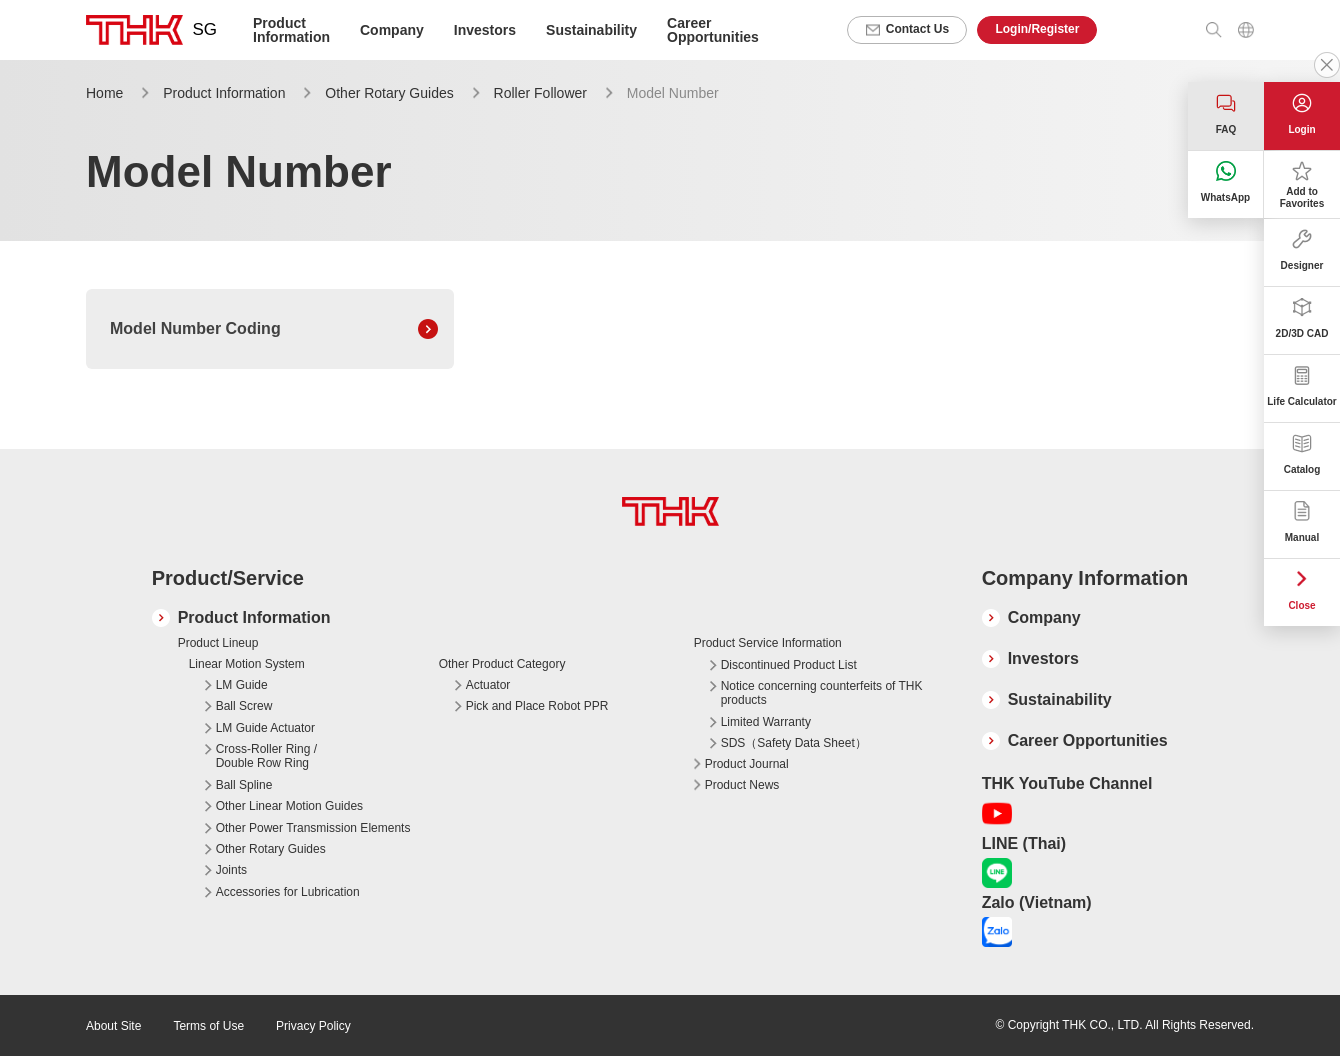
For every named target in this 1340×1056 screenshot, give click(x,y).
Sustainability (591, 30)
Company (1044, 617)
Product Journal (747, 764)
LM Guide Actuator (265, 728)
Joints (231, 870)
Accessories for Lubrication (288, 892)
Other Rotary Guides (389, 93)
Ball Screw (244, 706)
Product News (742, 785)
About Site (113, 1026)
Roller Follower (540, 93)
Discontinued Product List (789, 665)
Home (104, 93)
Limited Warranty (766, 722)
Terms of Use (208, 1026)
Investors (485, 30)
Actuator (488, 685)
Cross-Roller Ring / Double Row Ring (266, 756)
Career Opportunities (713, 30)
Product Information (224, 93)
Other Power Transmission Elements (313, 828)
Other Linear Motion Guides (289, 806)
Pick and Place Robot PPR (537, 706)
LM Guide (242, 685)
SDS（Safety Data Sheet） (794, 743)
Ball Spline (244, 785)
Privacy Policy (313, 1026)
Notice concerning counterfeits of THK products (822, 693)
